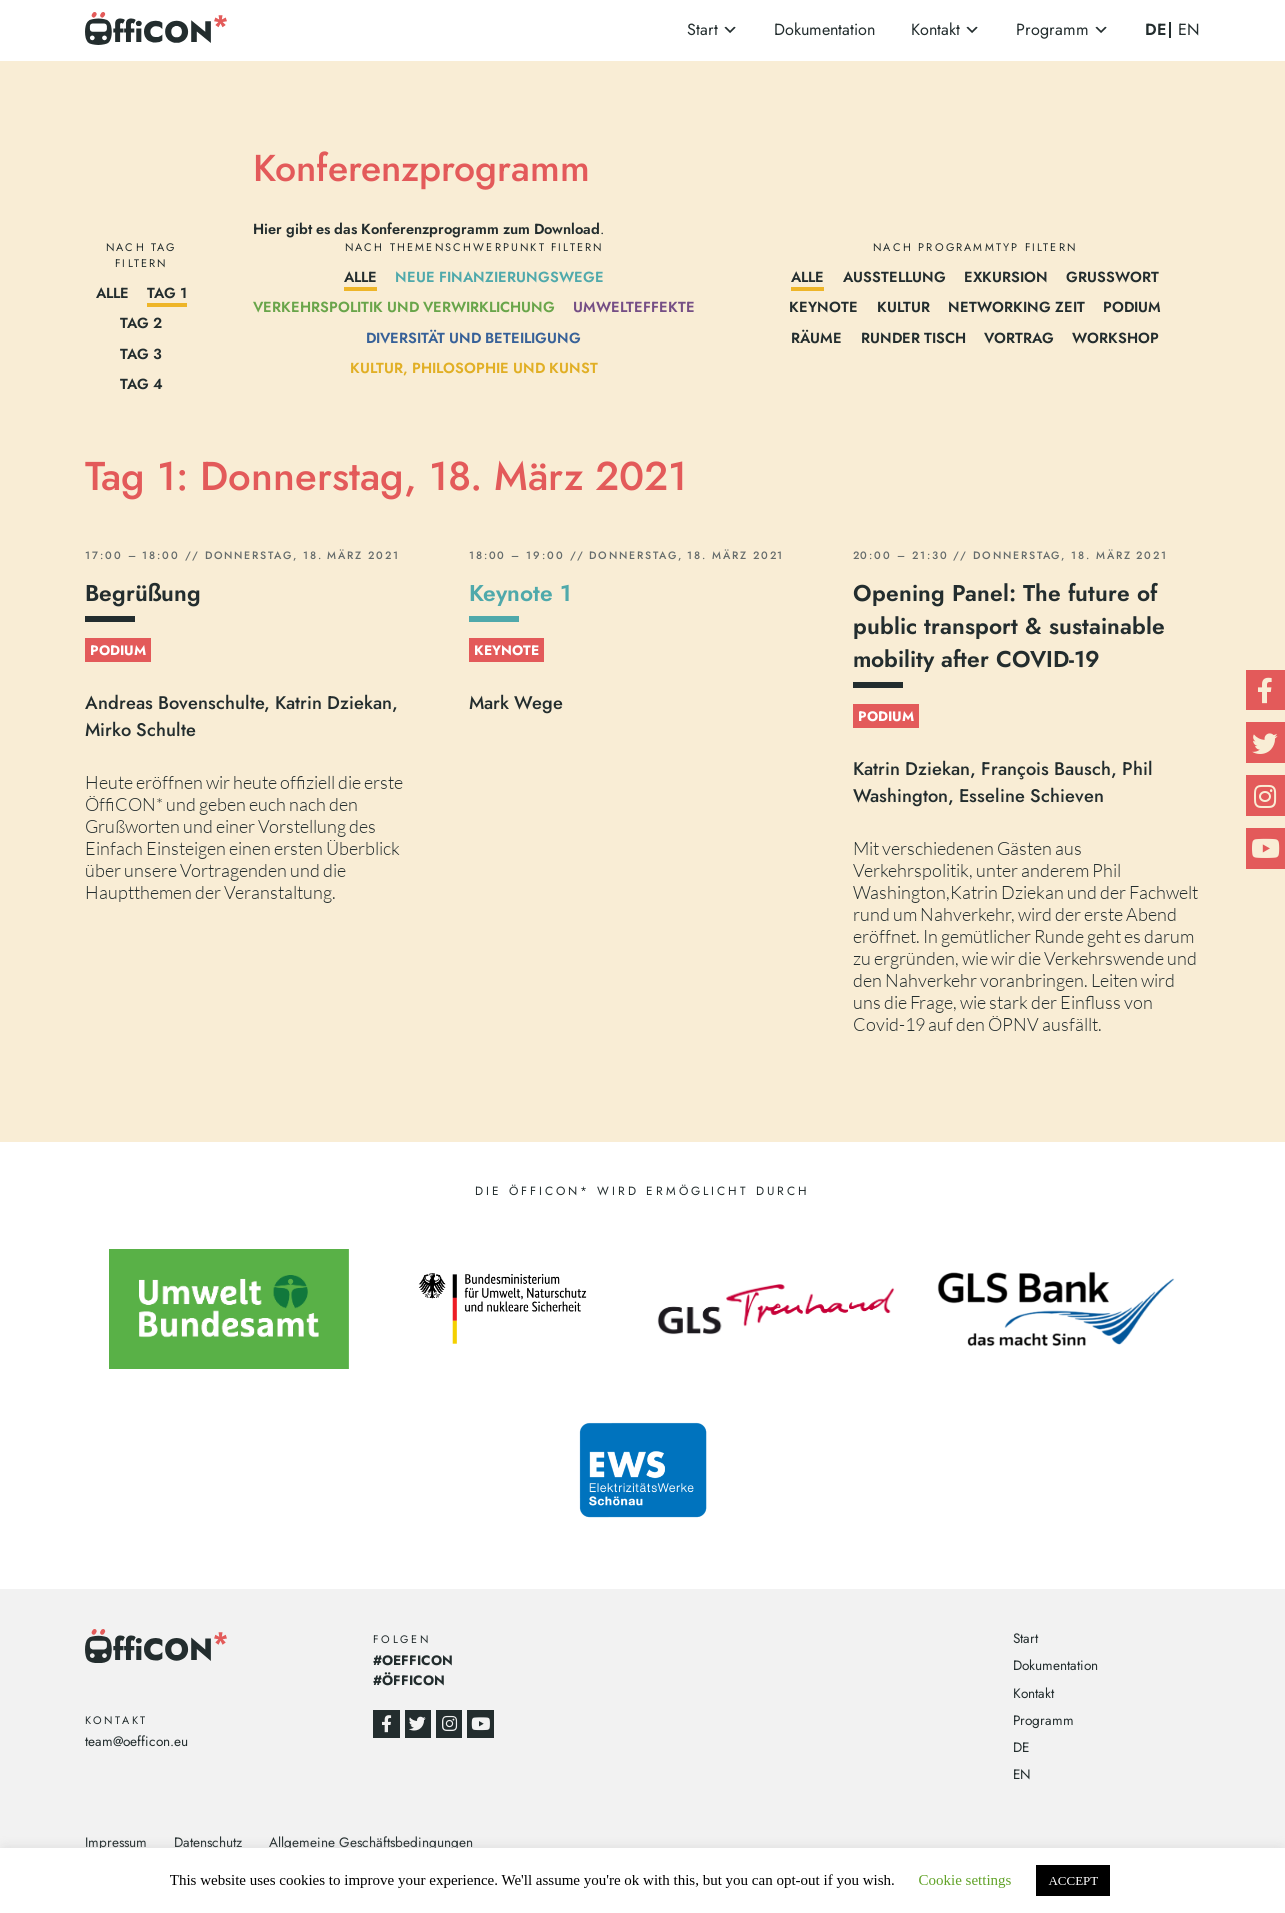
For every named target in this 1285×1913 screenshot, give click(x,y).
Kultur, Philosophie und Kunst (474, 367)
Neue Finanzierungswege (499, 276)
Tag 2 (141, 322)
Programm (1052, 29)
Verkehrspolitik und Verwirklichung (404, 306)
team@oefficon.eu (136, 1741)
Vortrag (1019, 337)
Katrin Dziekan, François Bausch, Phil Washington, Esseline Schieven (1003, 782)
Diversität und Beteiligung (473, 337)
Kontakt (935, 29)
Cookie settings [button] (965, 1880)
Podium (1132, 306)
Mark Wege (516, 702)
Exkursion (1006, 276)
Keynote (823, 306)
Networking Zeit (1016, 306)
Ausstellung (894, 276)
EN (1189, 30)
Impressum (116, 1842)
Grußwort (1112, 276)
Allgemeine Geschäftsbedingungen (371, 1842)
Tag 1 (167, 292)
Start (702, 29)
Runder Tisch (913, 337)
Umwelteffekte (634, 306)
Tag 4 (141, 383)
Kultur (903, 306)
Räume (816, 337)
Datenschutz (208, 1842)
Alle (112, 292)
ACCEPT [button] (1073, 1880)
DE (1155, 29)
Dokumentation (824, 29)
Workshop (1115, 337)
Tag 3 (141, 353)
